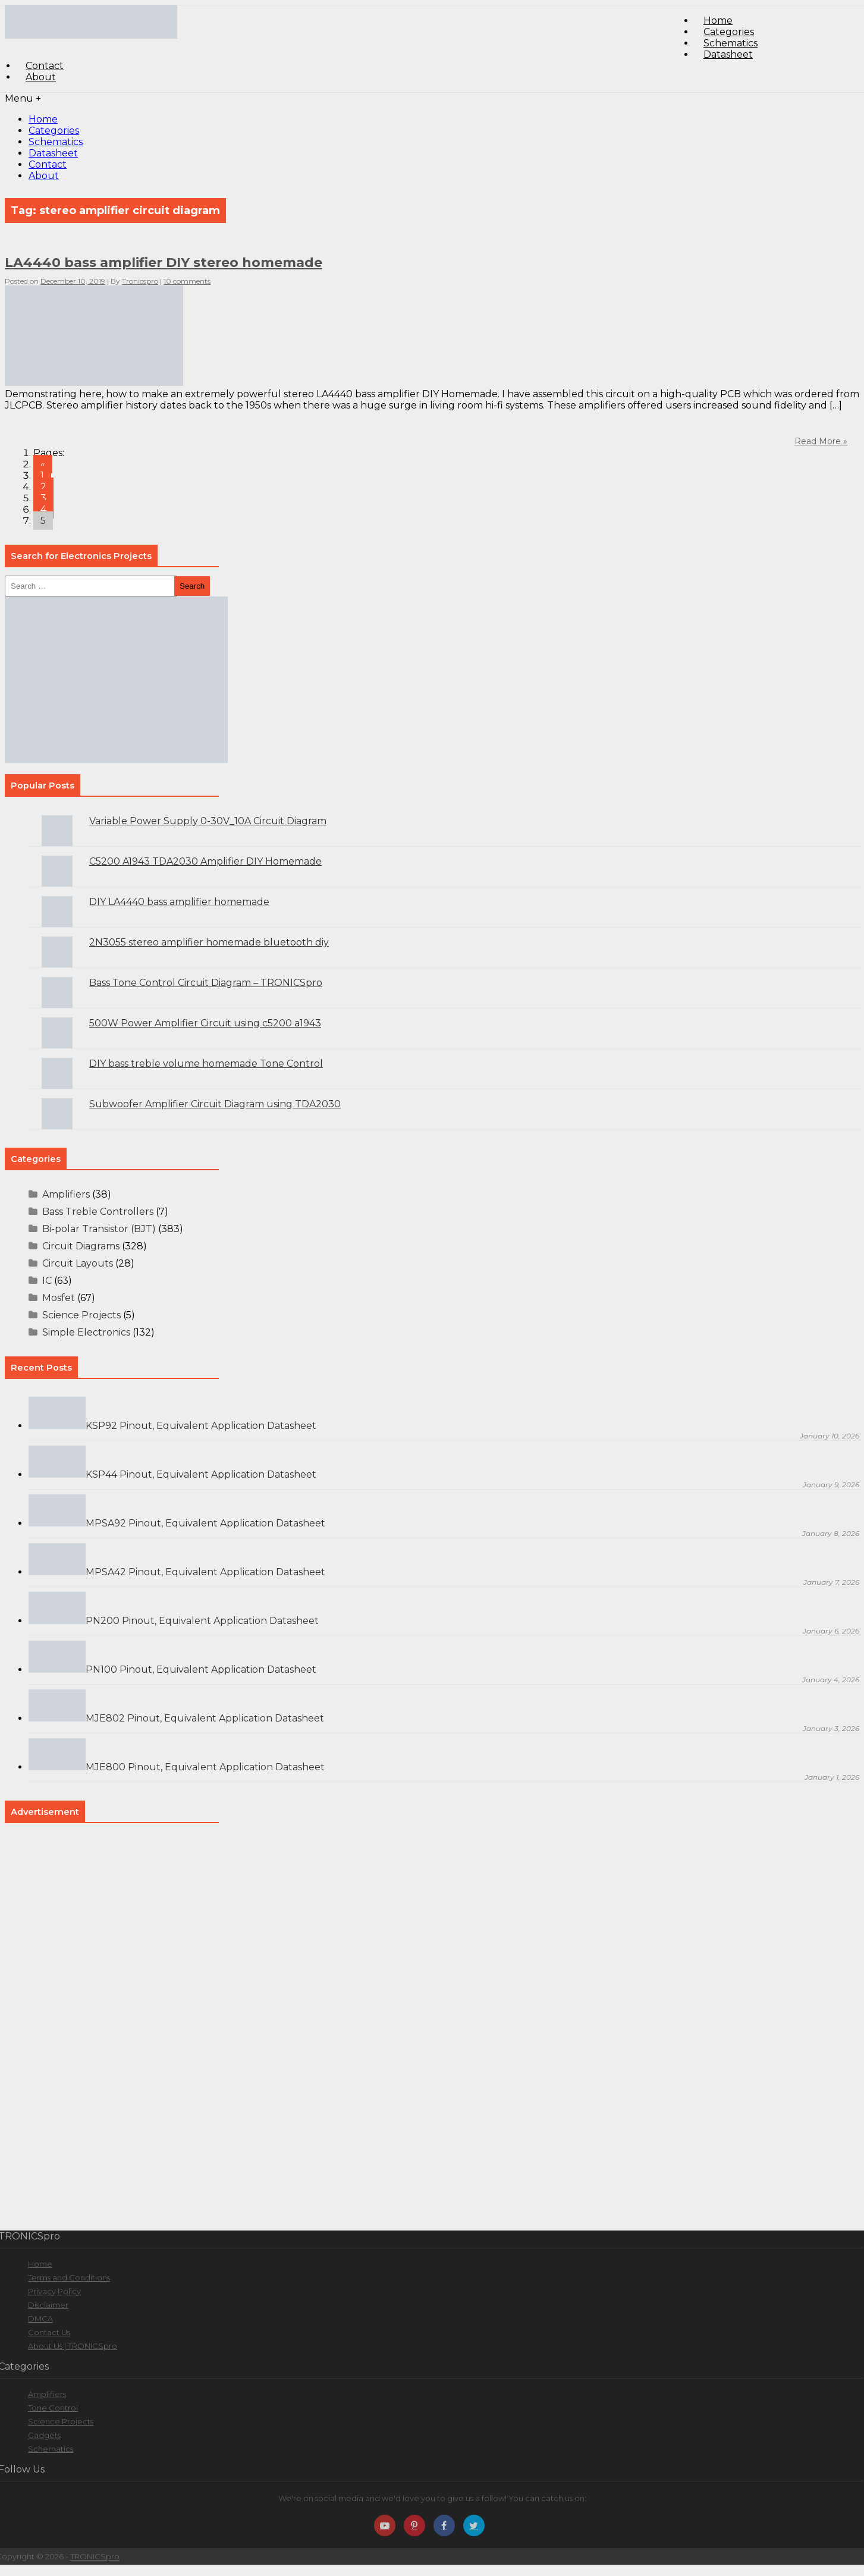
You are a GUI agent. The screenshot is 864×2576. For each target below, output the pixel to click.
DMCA (40, 2318)
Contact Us (49, 2332)
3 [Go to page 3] (43, 498)
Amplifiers (66, 1194)
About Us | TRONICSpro (72, 2346)
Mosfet (58, 1297)
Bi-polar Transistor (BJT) (99, 1228)
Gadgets (44, 2435)
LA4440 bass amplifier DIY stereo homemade (163, 263)
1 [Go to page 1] (42, 475)
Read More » (820, 441)
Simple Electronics (86, 1332)
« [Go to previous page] (42, 464)
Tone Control (53, 2407)
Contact (48, 164)
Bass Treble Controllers (97, 1211)
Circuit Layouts (77, 1263)
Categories (54, 130)
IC (47, 1280)
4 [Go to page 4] (43, 509)
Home (43, 119)
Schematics (56, 141)
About (41, 77)
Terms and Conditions (69, 2277)
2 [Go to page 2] (43, 486)
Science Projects (81, 1315)
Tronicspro (140, 281)
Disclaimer (48, 2305)
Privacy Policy (54, 2291)
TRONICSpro (95, 2556)
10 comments (187, 281)
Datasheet (728, 54)
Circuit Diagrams (81, 1246)
